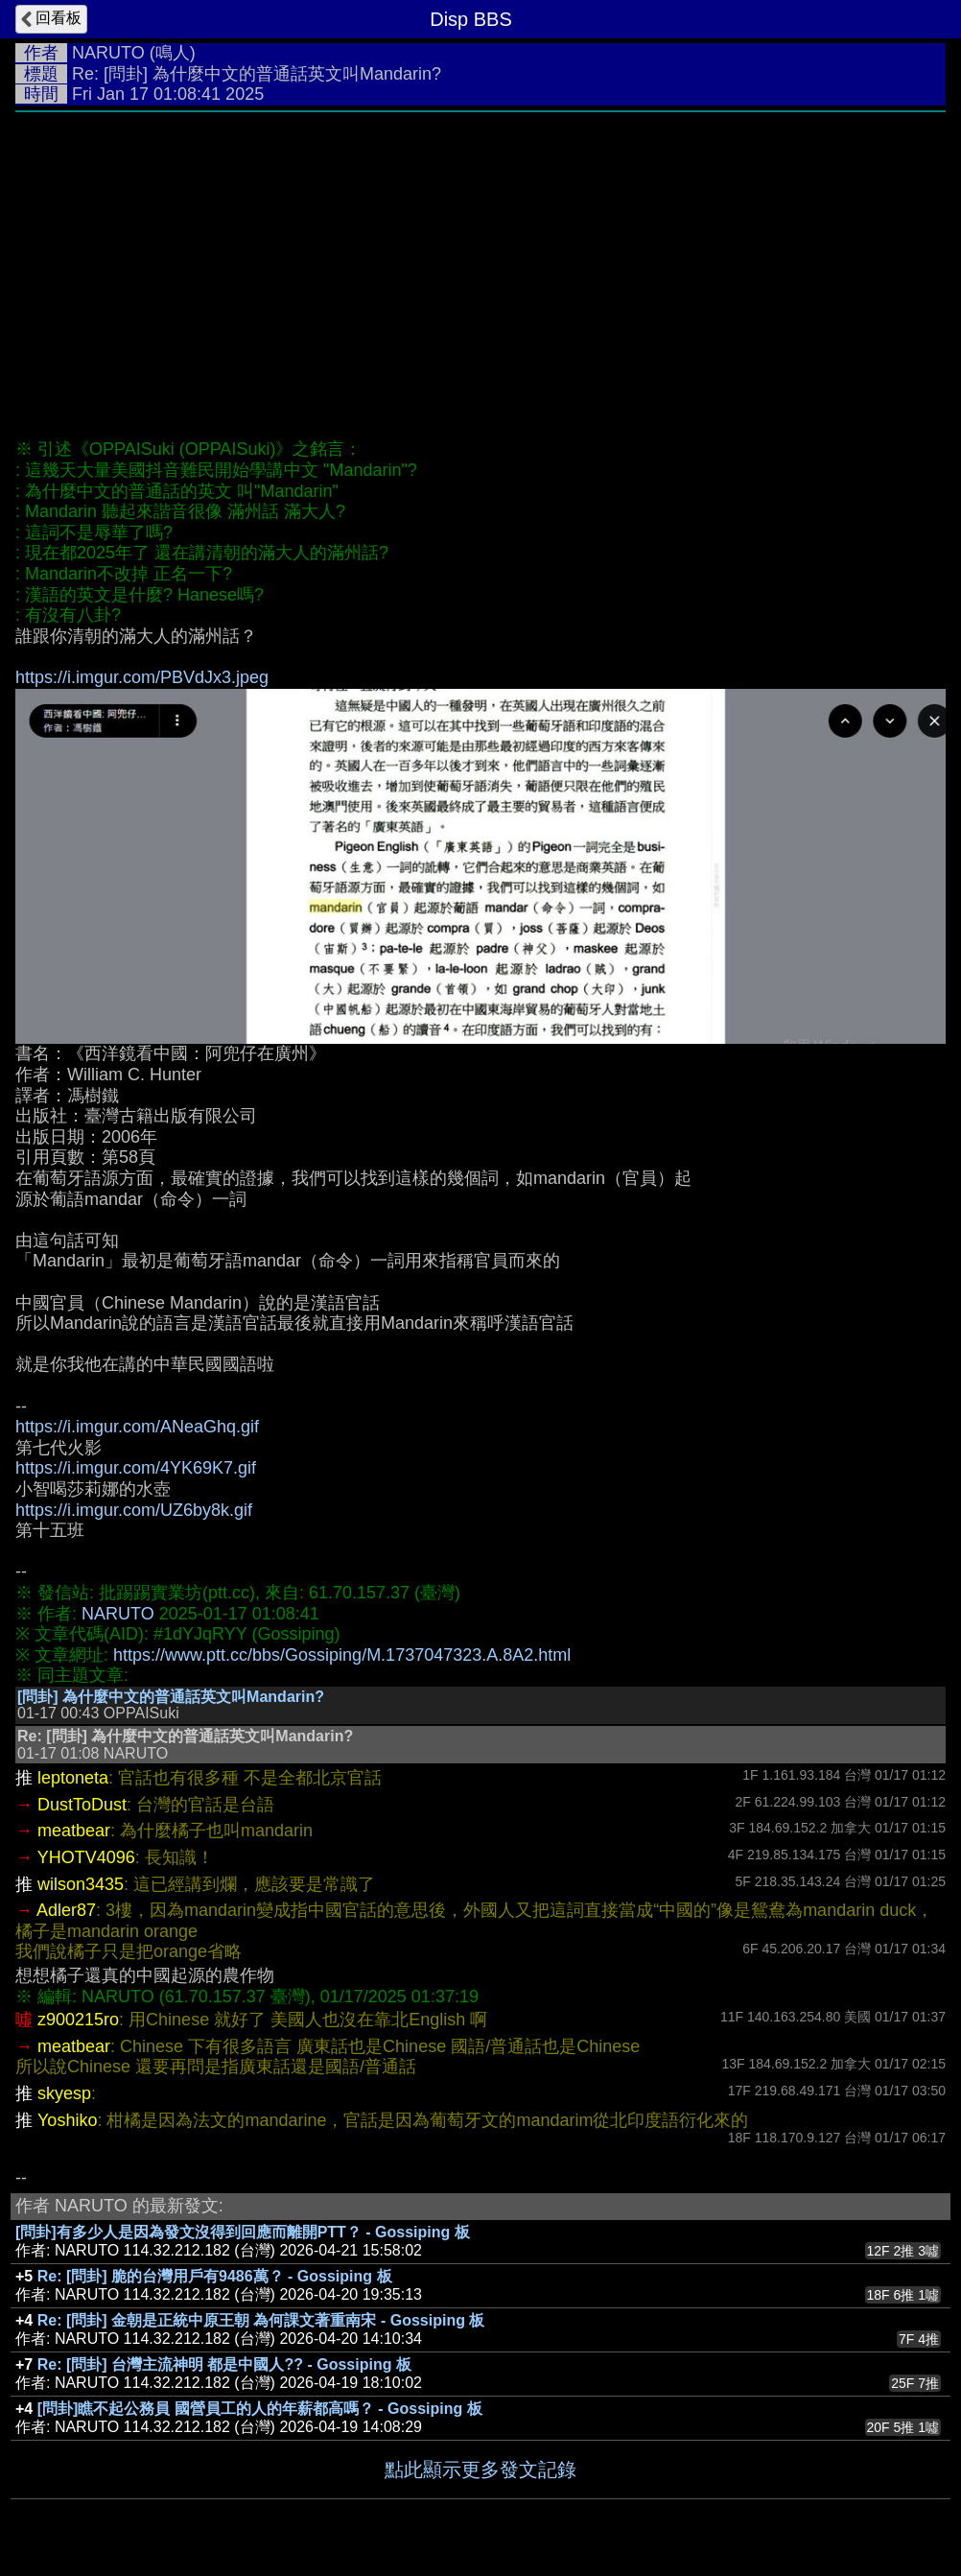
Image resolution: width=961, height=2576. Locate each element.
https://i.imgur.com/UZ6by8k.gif (133, 1510)
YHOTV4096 (86, 1857)
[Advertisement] (480, 265)
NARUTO (108, 52)
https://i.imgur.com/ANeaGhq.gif (137, 1426)
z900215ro (78, 2019)
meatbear (73, 1830)
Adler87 (66, 1910)
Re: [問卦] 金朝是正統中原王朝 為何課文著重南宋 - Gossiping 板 (261, 2320)
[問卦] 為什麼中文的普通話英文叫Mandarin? (170, 1697)
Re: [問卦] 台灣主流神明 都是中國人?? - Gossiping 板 (224, 2364)
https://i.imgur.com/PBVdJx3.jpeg (142, 677)
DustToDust (82, 1804)
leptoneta (72, 1777)
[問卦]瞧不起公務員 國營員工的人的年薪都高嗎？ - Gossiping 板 (259, 2408)
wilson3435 (80, 1884)
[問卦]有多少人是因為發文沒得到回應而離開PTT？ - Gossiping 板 (242, 2232)
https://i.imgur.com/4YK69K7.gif (135, 1467)
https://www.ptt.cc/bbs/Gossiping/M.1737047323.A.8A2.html (342, 1655)
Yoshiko (67, 2120)
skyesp (64, 2093)
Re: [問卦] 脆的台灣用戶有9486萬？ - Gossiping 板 (214, 2276)
